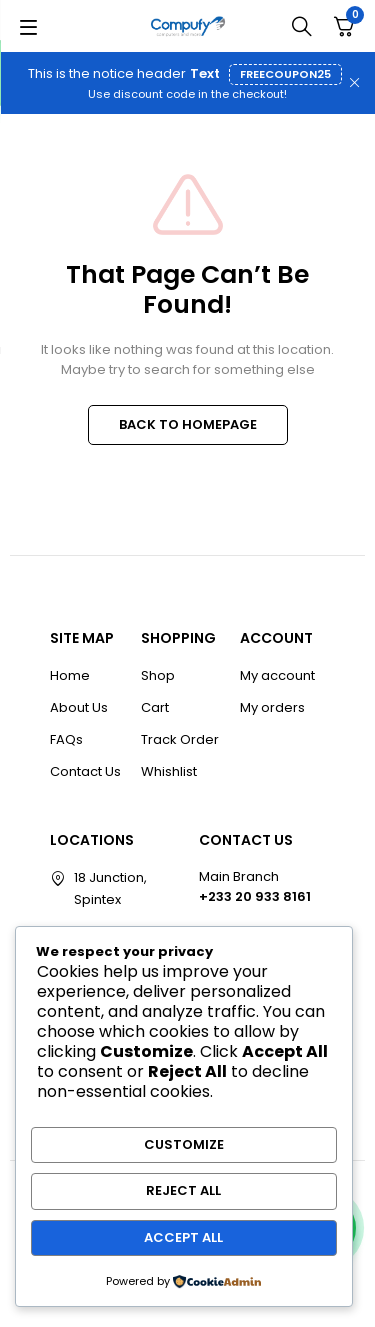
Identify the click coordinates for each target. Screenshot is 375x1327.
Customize (184, 1144)
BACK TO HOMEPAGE (188, 424)
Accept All (183, 1237)
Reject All (183, 1190)
